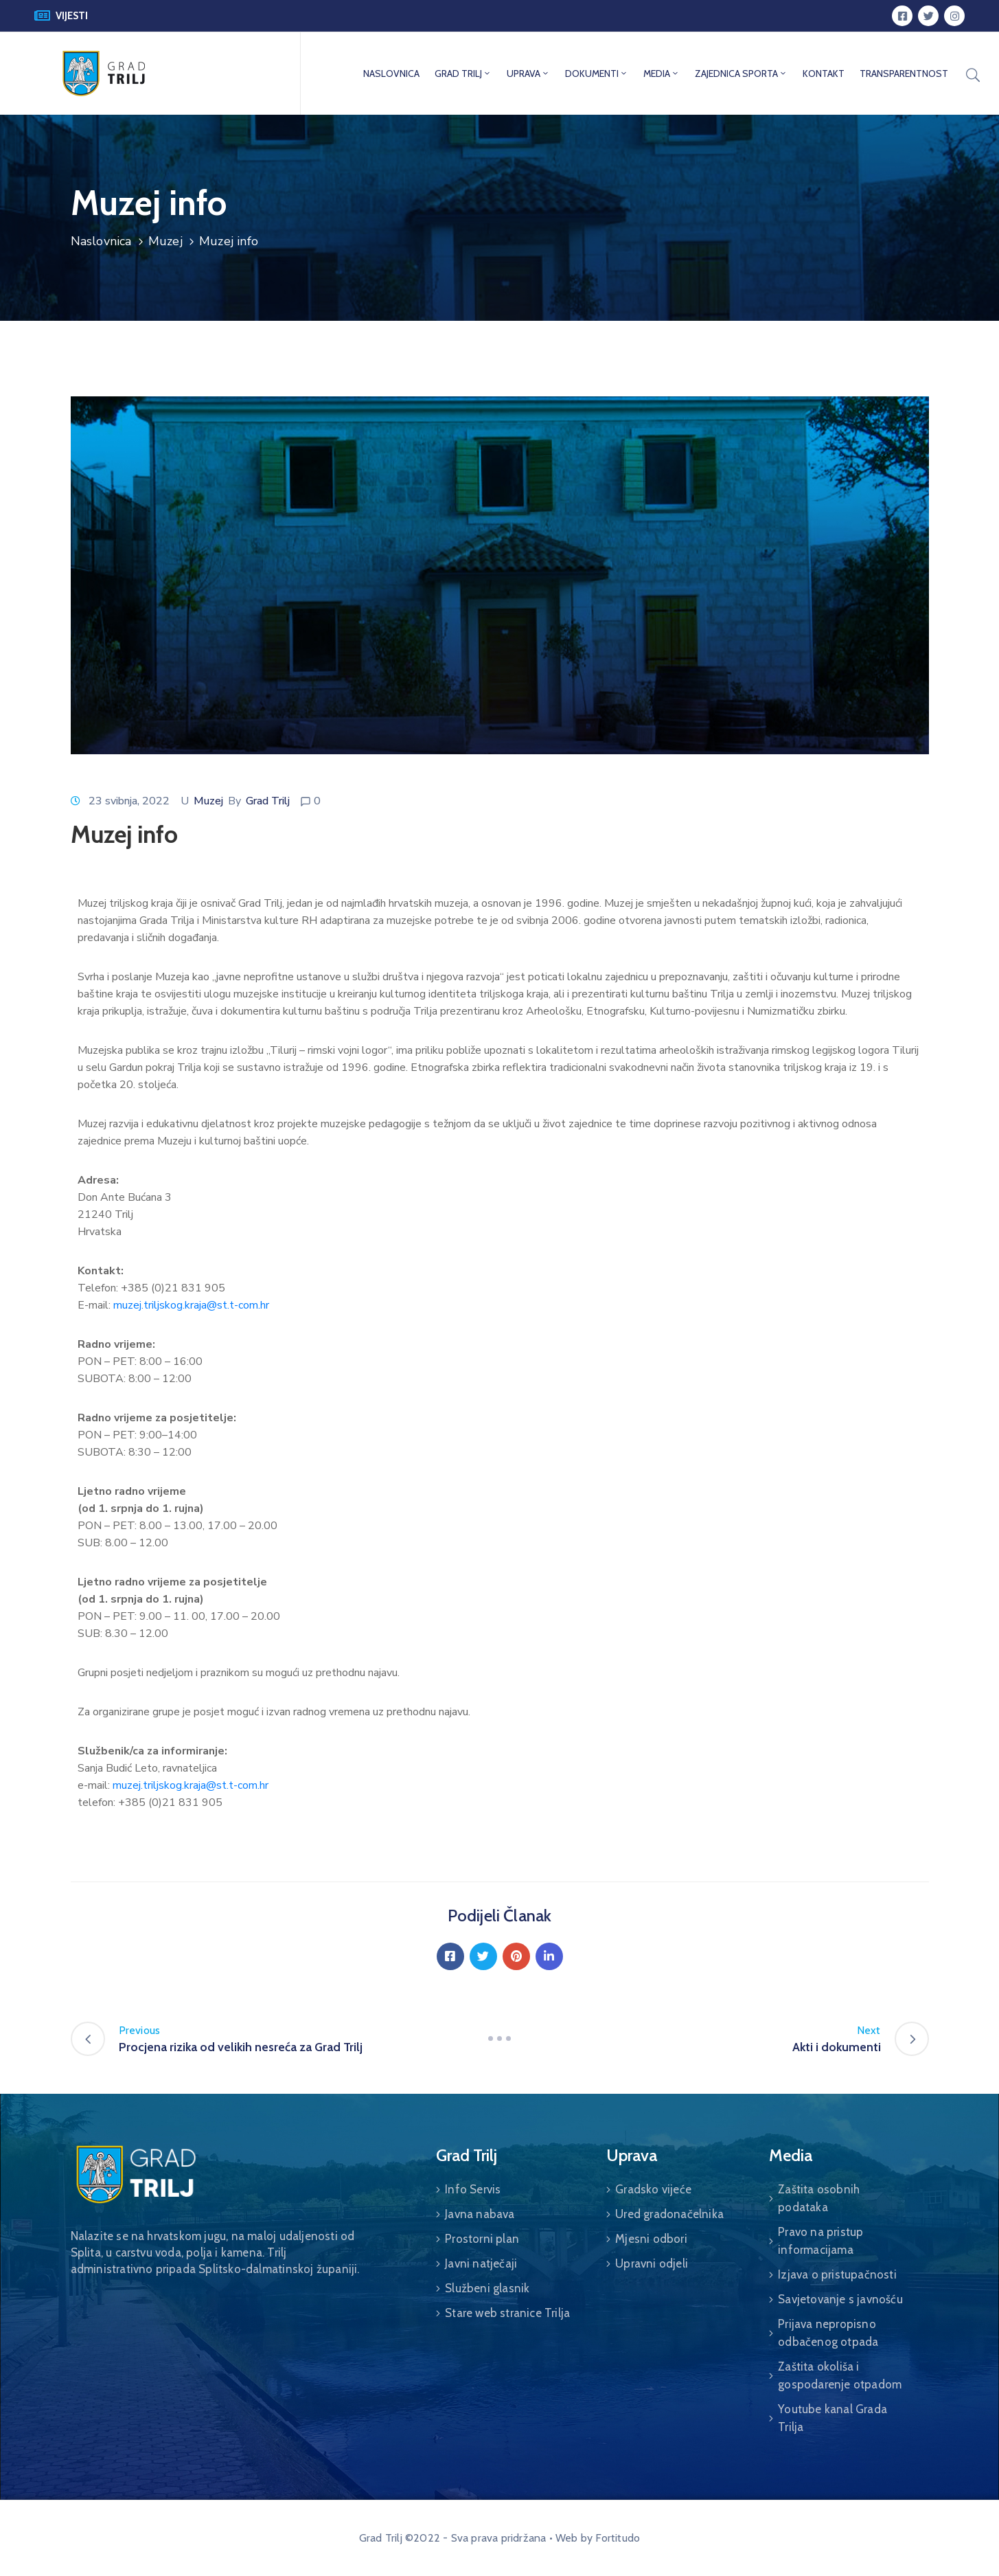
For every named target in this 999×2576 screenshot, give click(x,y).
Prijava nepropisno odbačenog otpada (828, 2333)
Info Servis (473, 2189)
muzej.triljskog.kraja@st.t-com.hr (191, 1305)
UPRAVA (528, 73)
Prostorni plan (482, 2239)
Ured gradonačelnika (669, 2214)
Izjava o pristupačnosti (837, 2274)
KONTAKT (824, 73)
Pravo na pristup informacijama (820, 2241)
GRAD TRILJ (463, 73)
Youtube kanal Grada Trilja (832, 2418)
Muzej (165, 241)
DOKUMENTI (596, 73)
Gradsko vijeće (653, 2189)
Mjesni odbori (651, 2239)
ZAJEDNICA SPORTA (741, 73)
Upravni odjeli (651, 2263)
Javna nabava (479, 2214)
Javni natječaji (481, 2263)
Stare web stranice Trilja (507, 2313)
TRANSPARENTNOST (904, 73)
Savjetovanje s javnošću (840, 2299)
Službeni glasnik (487, 2288)
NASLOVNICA (391, 73)
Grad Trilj (268, 801)
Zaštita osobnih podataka (819, 2198)
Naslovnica (101, 241)
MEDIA (661, 73)
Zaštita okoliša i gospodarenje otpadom (840, 2375)
